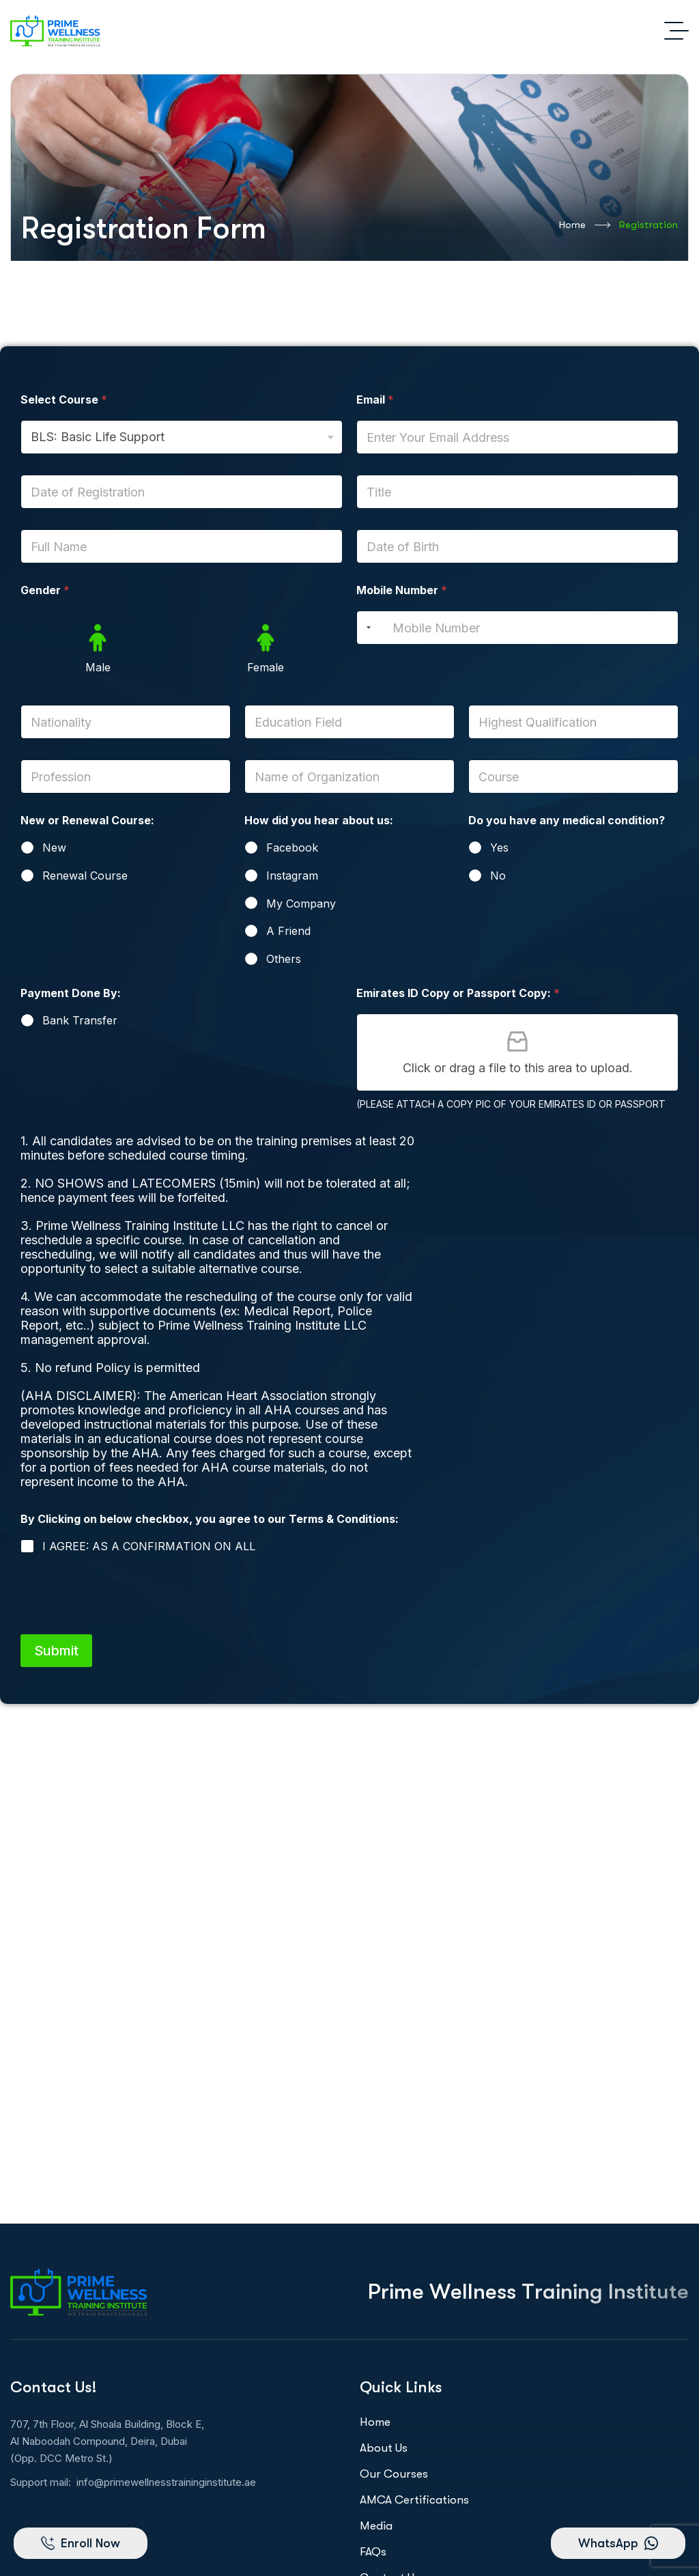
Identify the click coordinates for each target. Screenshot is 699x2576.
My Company (301, 903)
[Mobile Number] (517, 628)
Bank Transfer (79, 1020)
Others (283, 959)
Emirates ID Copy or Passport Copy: (458, 993)
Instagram (292, 875)
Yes (499, 847)
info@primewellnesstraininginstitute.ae (166, 2482)
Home (584, 225)
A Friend (288, 931)
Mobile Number (401, 590)
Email (375, 399)
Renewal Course (85, 875)
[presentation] (124, 1622)
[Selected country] (365, 628)
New (54, 847)
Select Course (63, 399)
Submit (56, 1650)
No (498, 875)
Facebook (292, 847)
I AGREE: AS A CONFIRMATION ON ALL (148, 1546)
